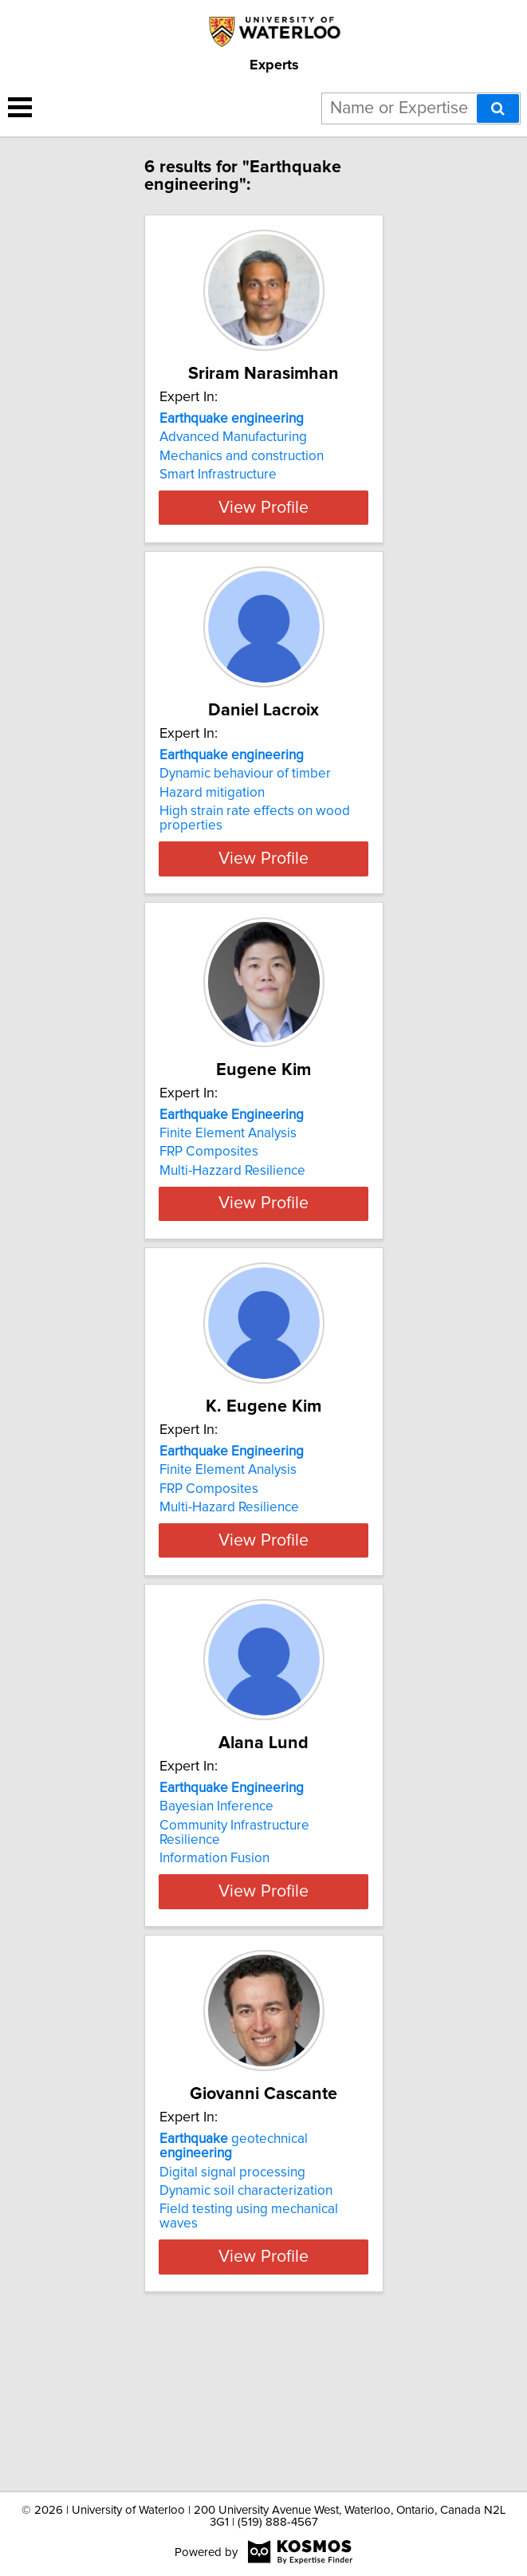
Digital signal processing (232, 2321)
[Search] (498, 108)
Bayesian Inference (216, 1933)
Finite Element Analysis (228, 1194)
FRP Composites (208, 1212)
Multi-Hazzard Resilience (232, 1231)
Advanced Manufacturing (233, 437)
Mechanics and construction (241, 456)
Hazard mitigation (212, 830)
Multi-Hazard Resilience (229, 1596)
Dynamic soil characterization (245, 2341)
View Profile (263, 536)
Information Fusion (214, 1985)
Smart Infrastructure (218, 474)
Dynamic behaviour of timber (245, 811)
